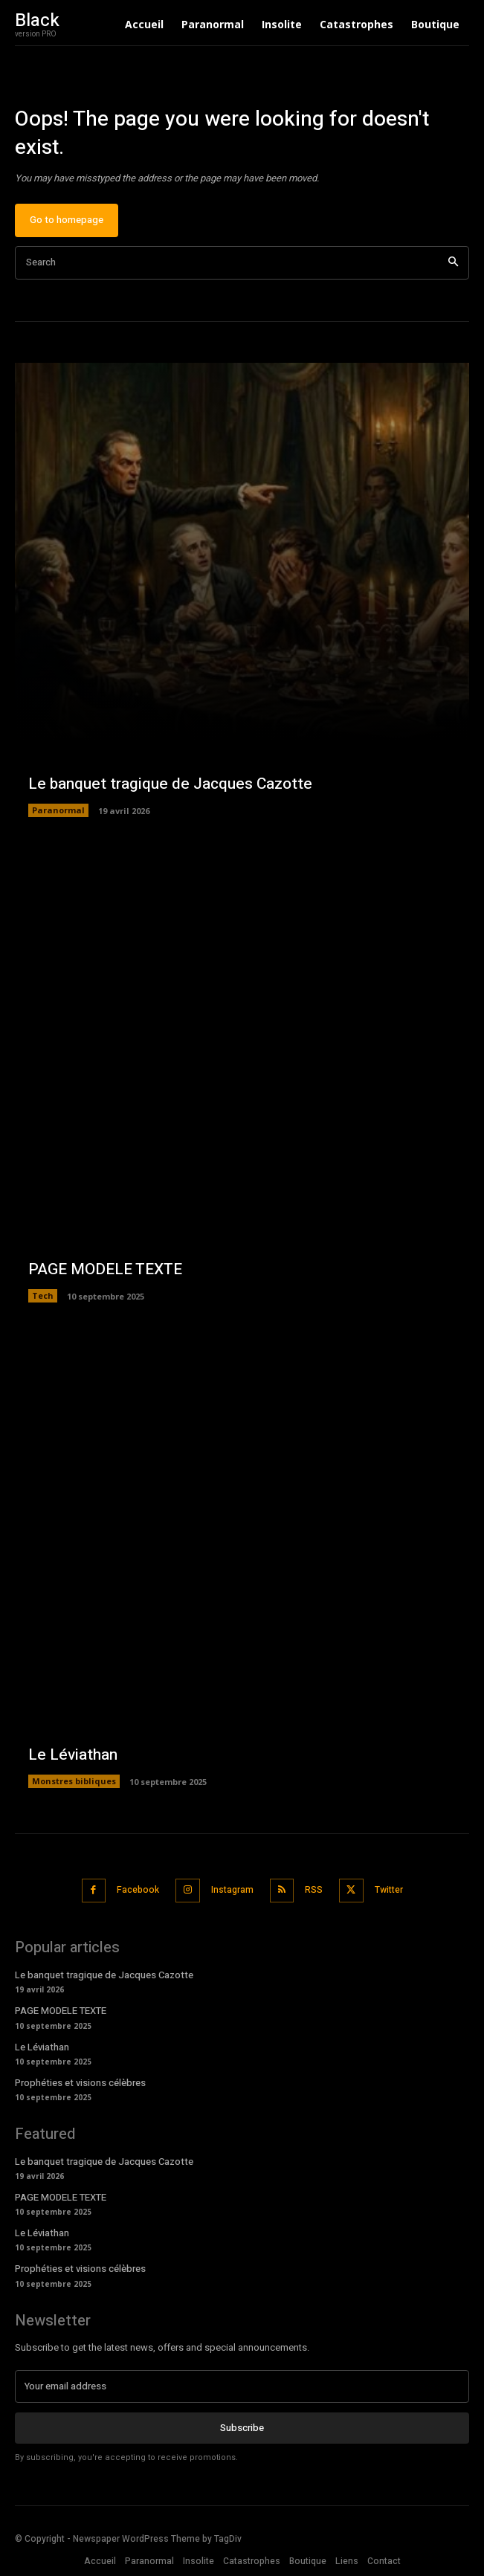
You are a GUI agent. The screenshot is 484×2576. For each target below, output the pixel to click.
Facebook (138, 1890)
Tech (43, 1295)
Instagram (232, 1890)
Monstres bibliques (74, 1780)
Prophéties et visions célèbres (80, 2083)
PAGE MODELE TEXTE (105, 1269)
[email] (242, 2386)
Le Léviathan (72, 1754)
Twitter (389, 1890)
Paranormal (58, 810)
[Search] (453, 263)
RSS (314, 1890)
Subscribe (242, 2428)
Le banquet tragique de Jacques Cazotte (170, 783)
